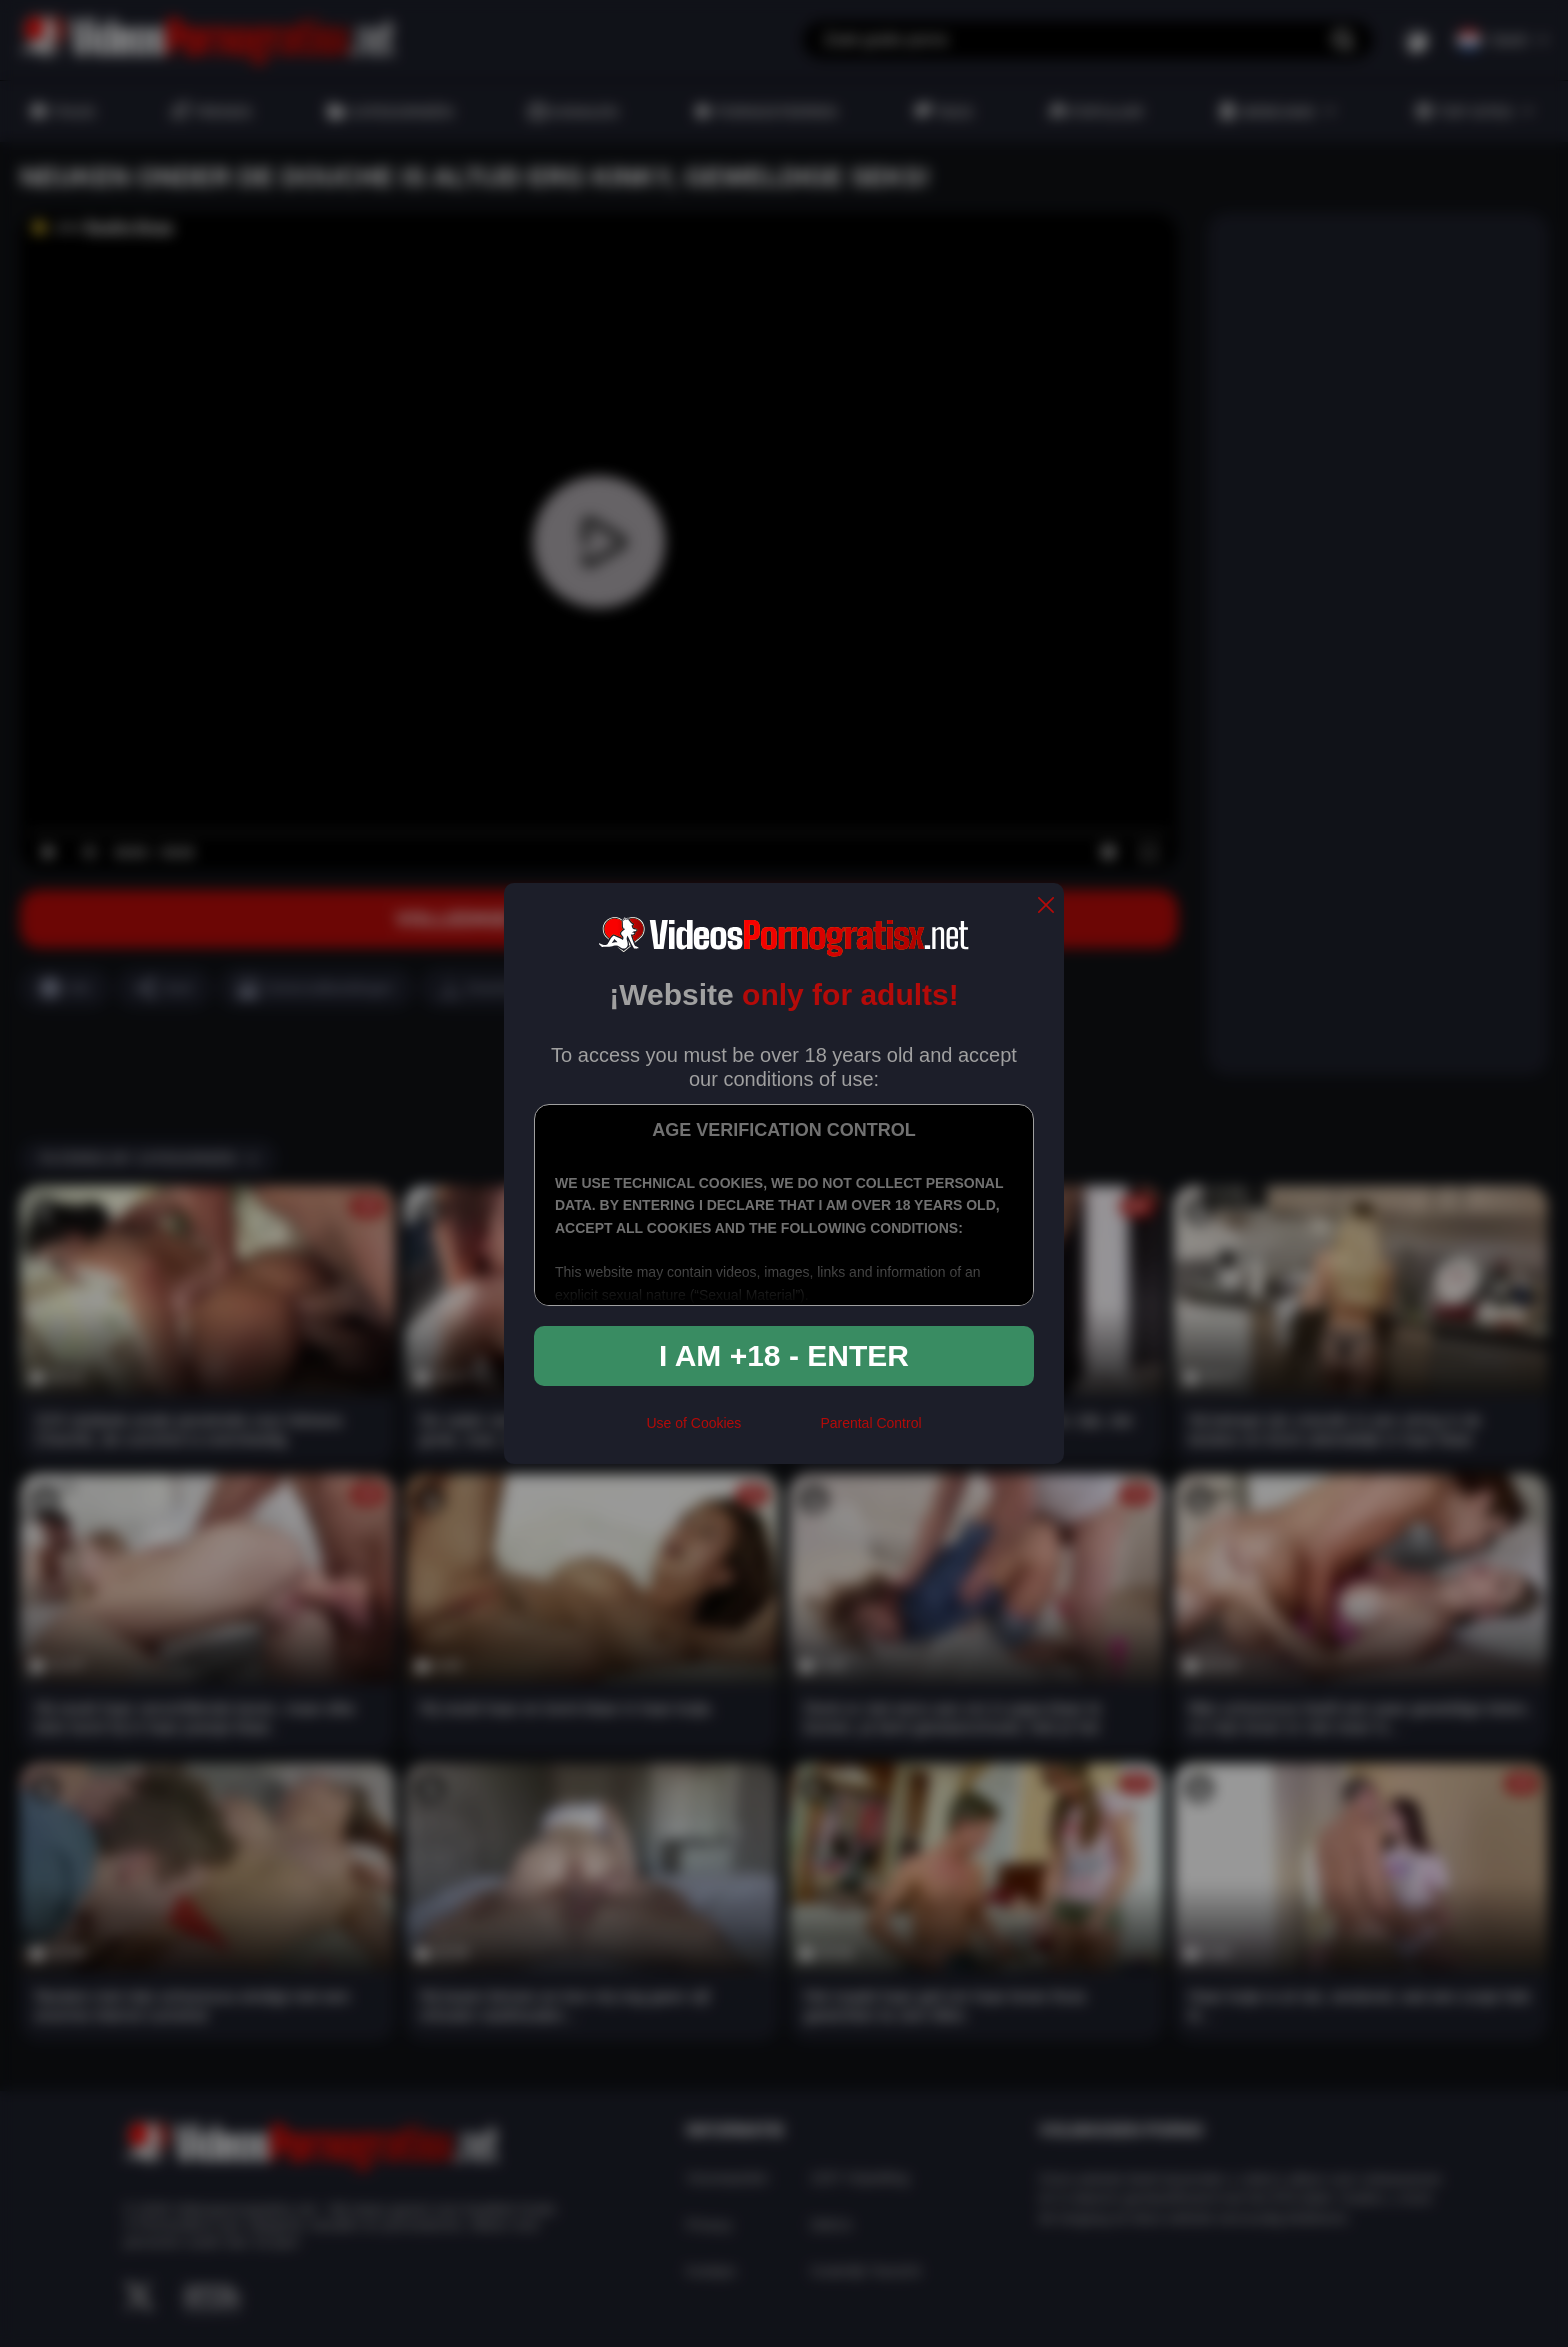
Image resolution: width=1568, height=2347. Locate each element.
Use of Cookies (693, 1423)
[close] (1046, 906)
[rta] (780, 1431)
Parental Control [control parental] (870, 1423)
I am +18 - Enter (784, 1355)
